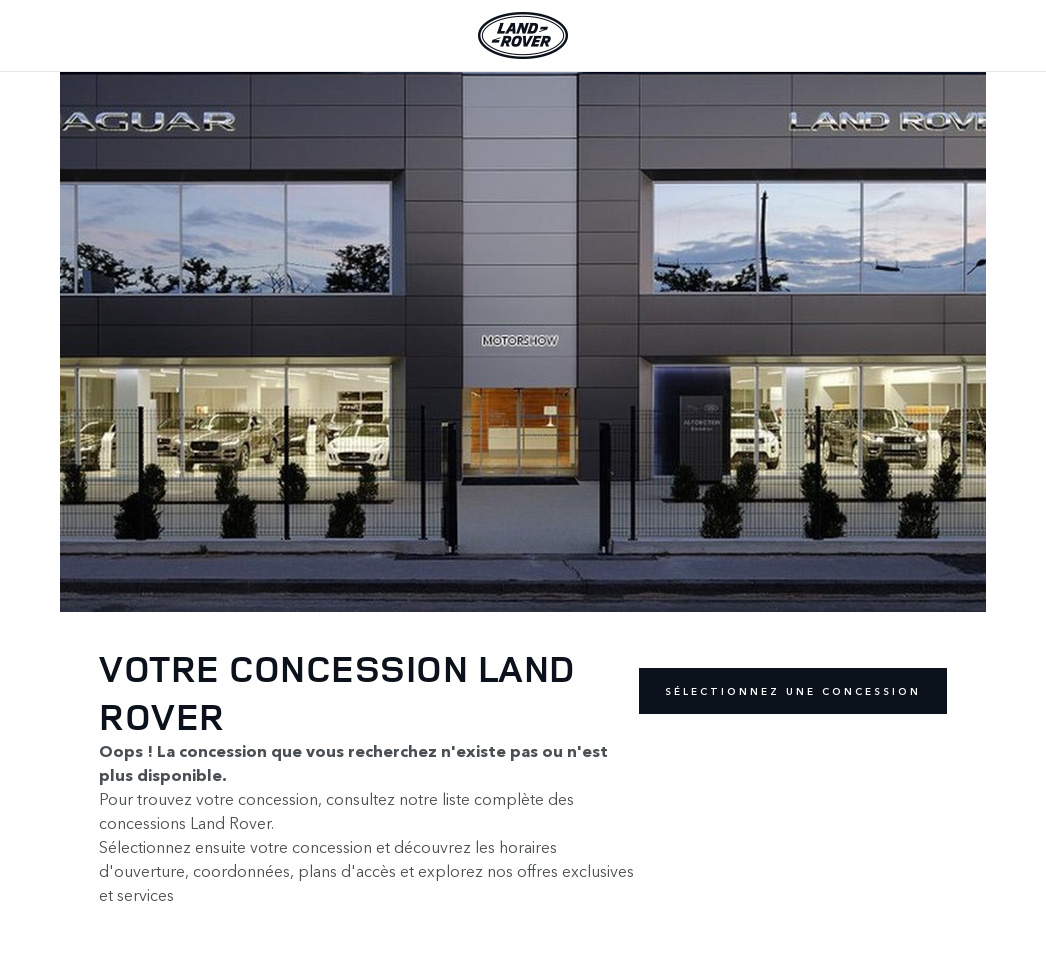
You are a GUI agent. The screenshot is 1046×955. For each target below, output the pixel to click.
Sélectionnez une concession (793, 691)
